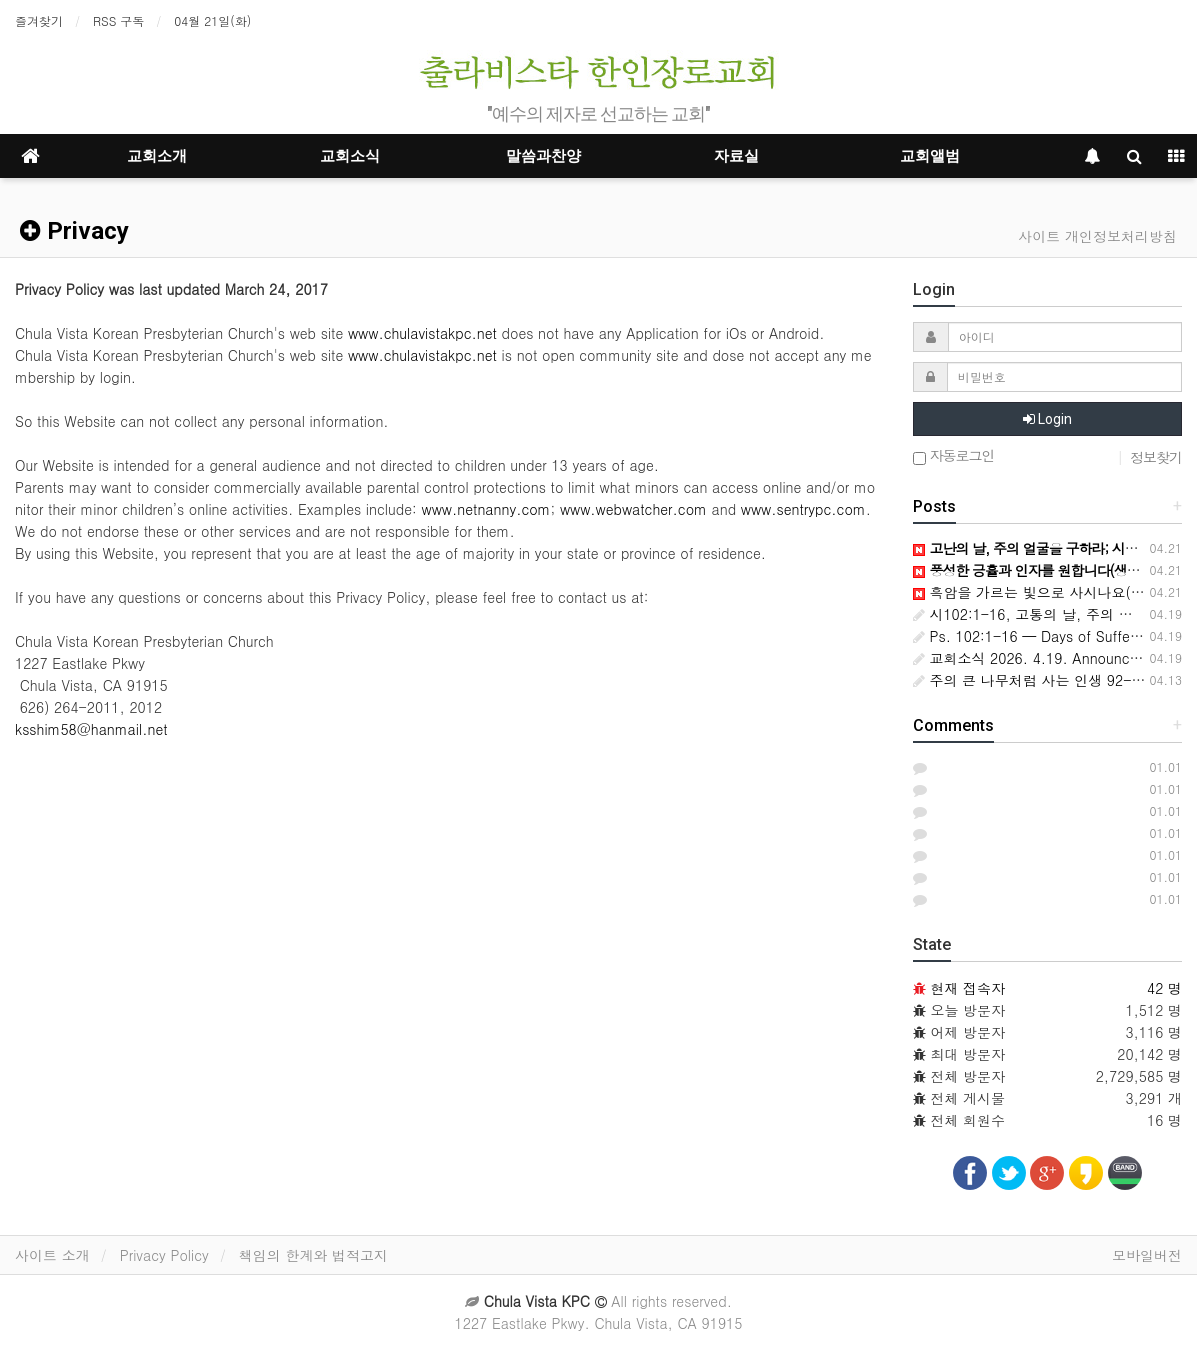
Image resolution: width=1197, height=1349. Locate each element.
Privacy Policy (164, 1255)
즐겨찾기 (39, 20)
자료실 (736, 156)
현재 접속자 (967, 988)
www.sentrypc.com (803, 509)
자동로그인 (954, 456)
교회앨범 (930, 156)
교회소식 (350, 156)
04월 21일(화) (212, 20)
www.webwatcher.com (633, 509)
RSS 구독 (118, 20)
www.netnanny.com (486, 509)
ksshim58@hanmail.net (91, 729)
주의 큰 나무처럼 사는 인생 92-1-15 (1038, 680)
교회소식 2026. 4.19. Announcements (1045, 658)
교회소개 (157, 156)
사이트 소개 (52, 1255)
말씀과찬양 (543, 156)
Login (1047, 419)
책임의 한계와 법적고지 (313, 1255)
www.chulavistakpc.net (422, 333)
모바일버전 (1147, 1255)
